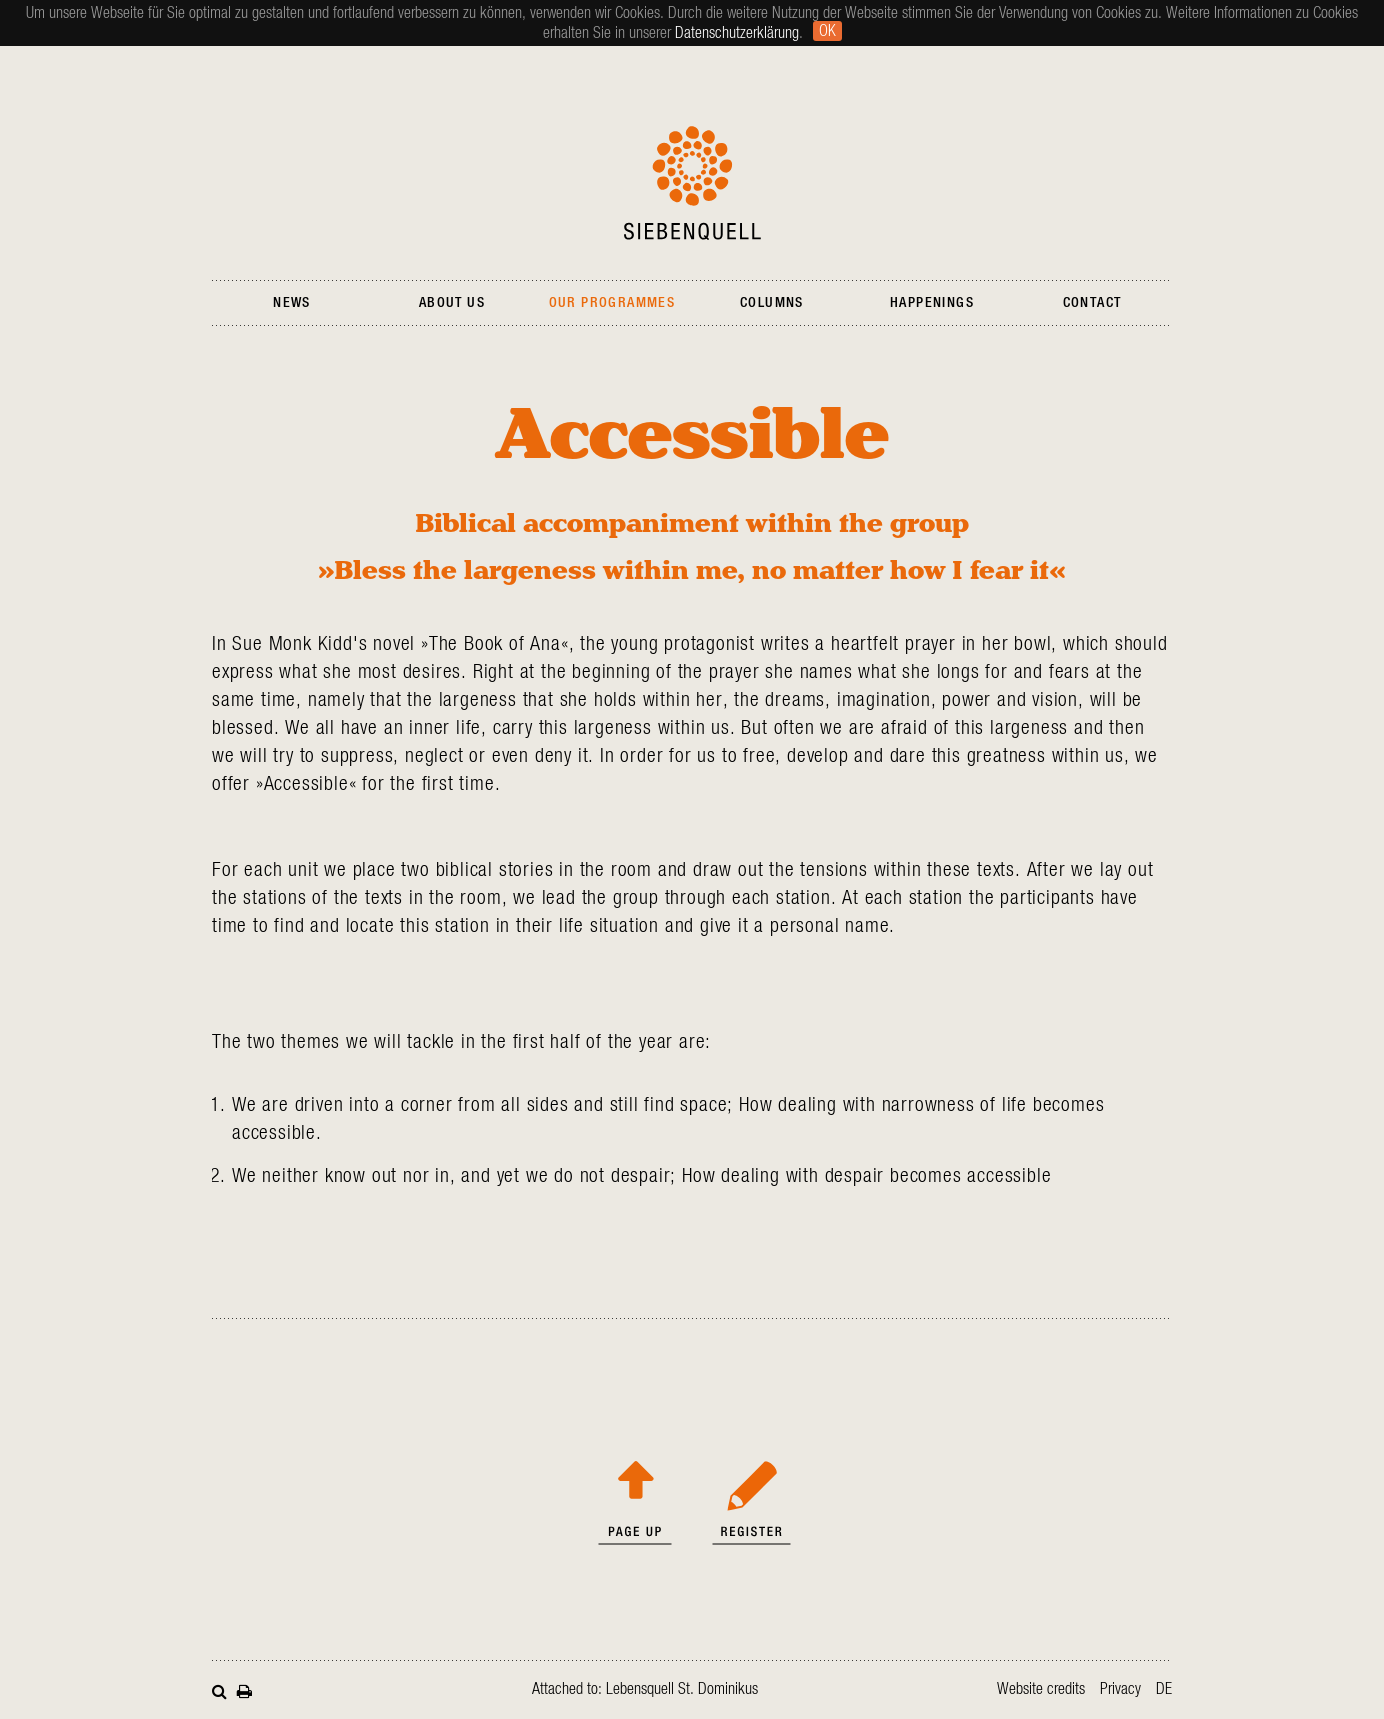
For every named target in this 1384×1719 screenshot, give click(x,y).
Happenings (932, 303)
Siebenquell (692, 183)
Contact (1092, 303)
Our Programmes (612, 303)
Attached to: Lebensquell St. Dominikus (645, 1689)
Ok (827, 31)
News (292, 303)
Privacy (1120, 1689)
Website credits (1041, 1689)
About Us (452, 303)
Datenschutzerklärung (737, 33)
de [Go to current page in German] (1164, 1689)
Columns (772, 303)
